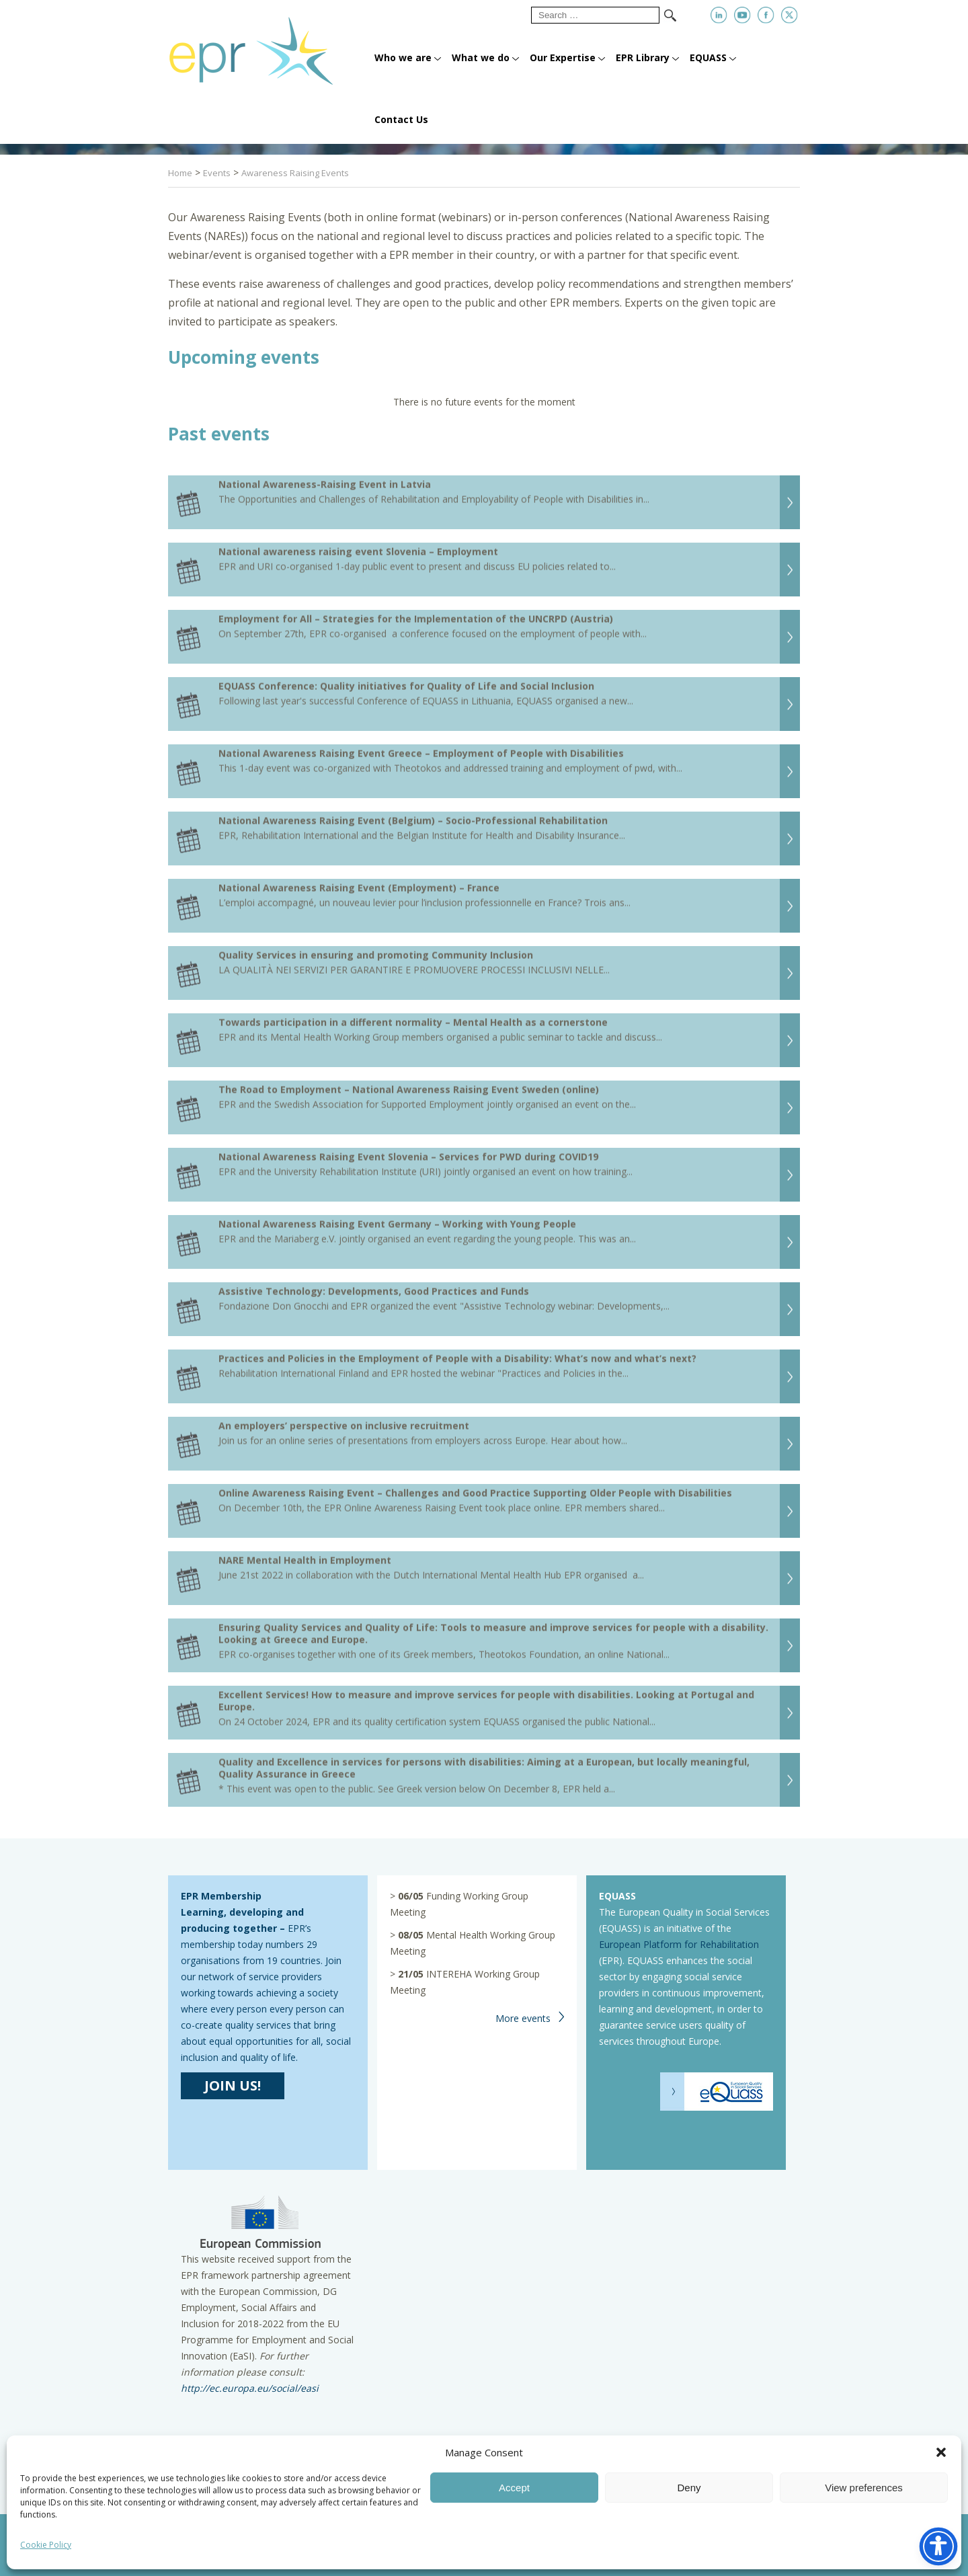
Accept (514, 2487)
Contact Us (401, 119)
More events (523, 2018)
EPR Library (643, 57)
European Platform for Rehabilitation (679, 1944)
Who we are (403, 57)
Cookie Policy (45, 2544)
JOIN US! (232, 2085)
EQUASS (708, 57)
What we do (481, 57)
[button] (941, 2452)
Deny (688, 2487)
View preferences (864, 2487)
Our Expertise (563, 57)
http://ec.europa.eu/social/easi (250, 2388)
